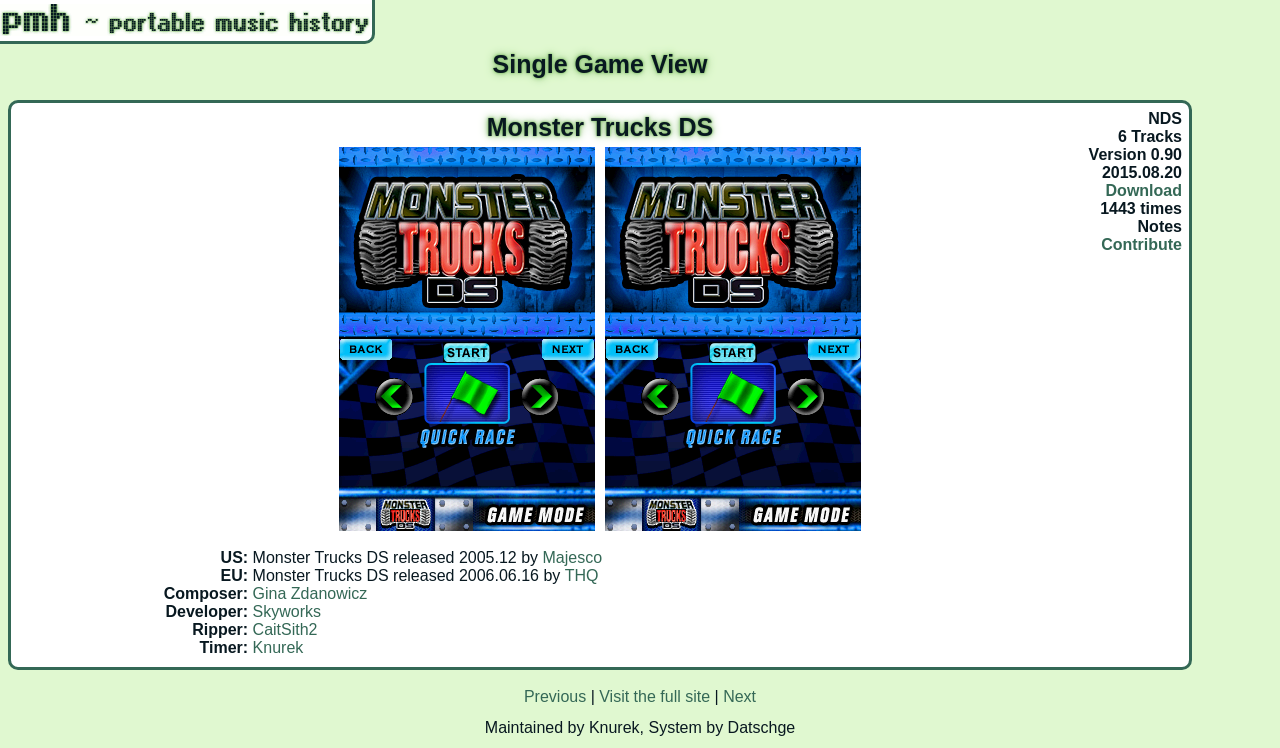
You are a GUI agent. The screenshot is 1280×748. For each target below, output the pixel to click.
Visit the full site (654, 696)
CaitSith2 (285, 629)
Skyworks (287, 611)
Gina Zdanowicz (310, 593)
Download (1144, 190)
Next (739, 696)
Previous (555, 696)
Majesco (573, 557)
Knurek (278, 647)
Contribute (1141, 244)
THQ (582, 575)
